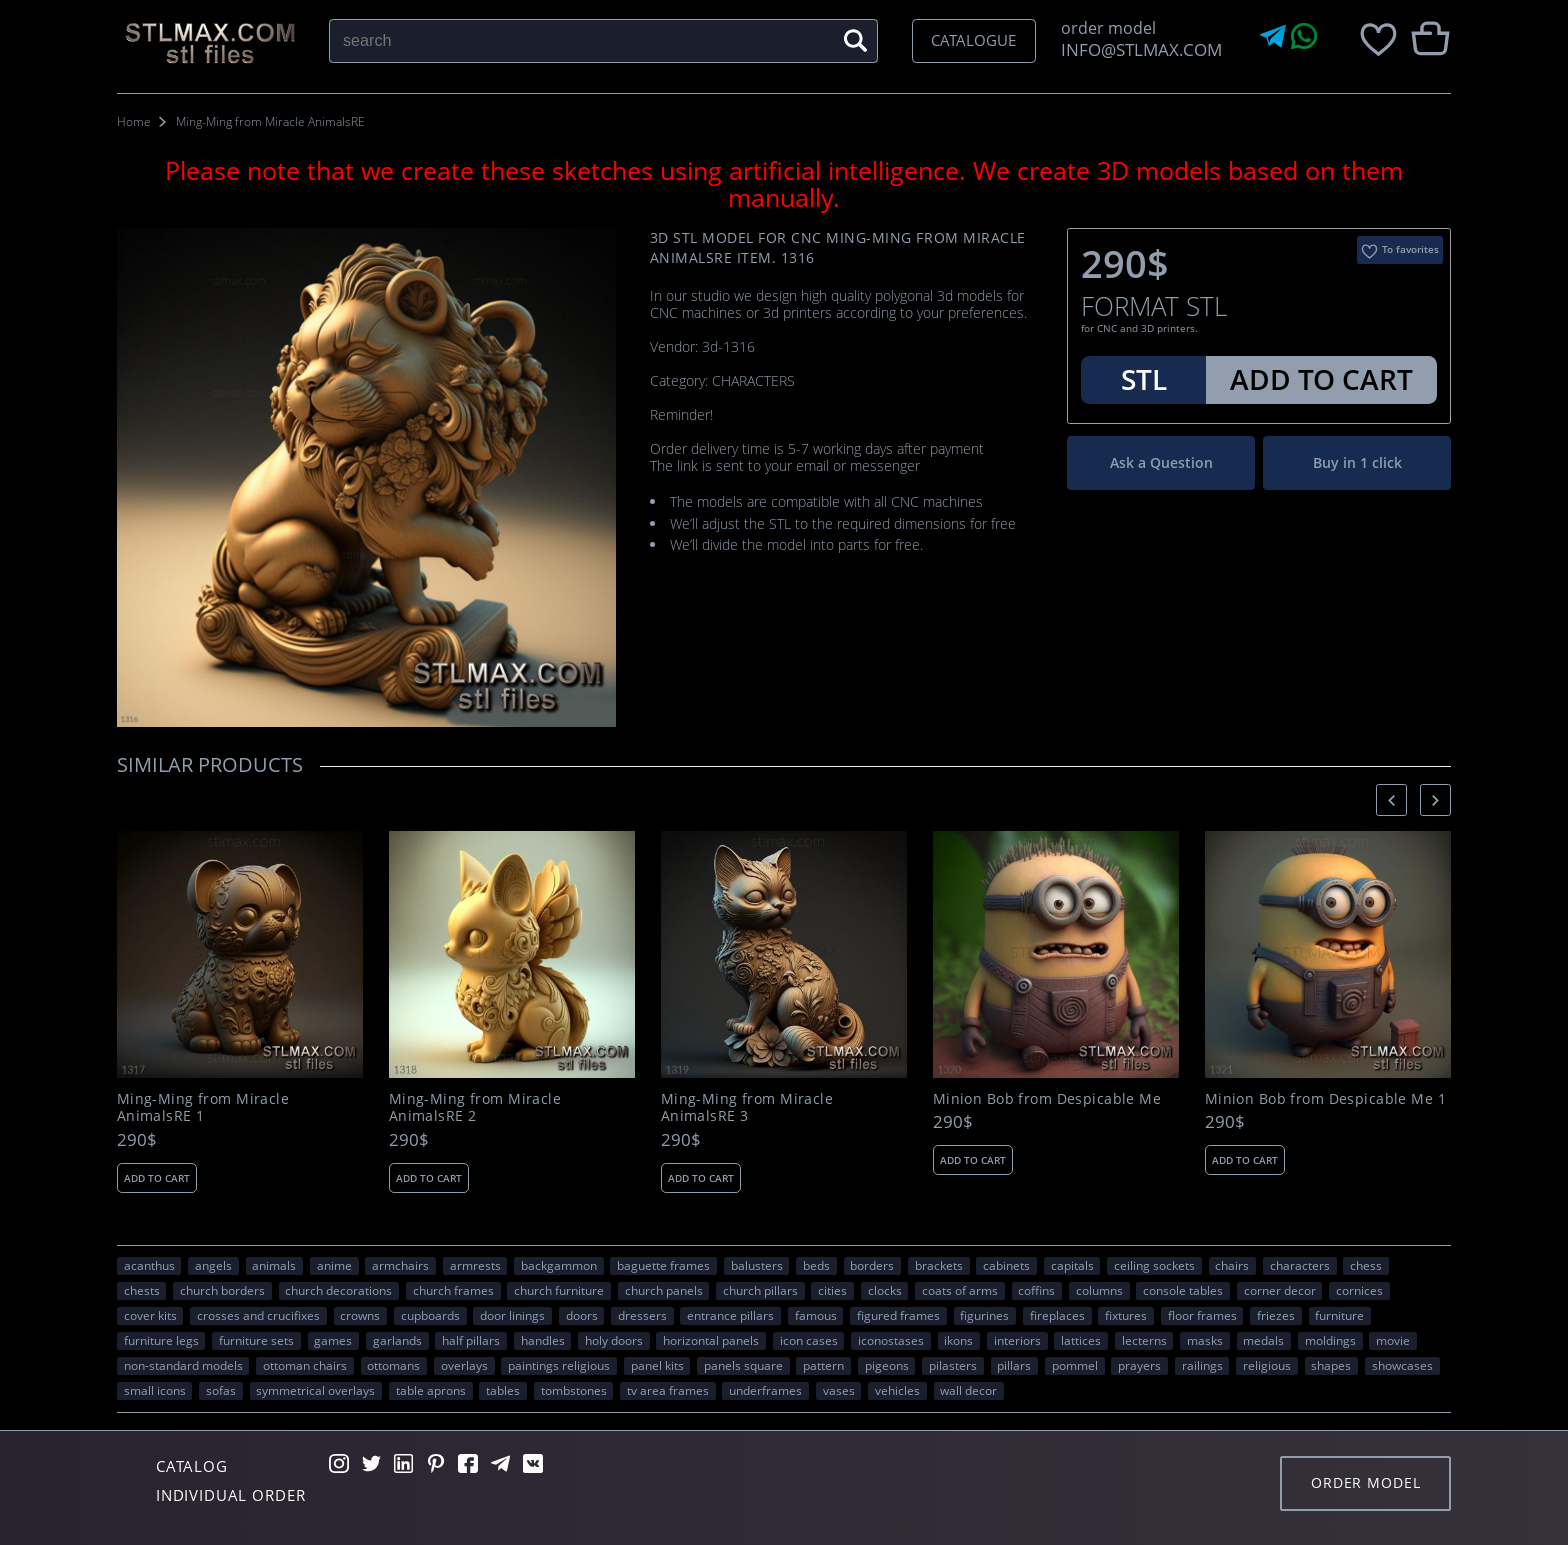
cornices (1359, 1290)
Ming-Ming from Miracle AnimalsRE (270, 121)
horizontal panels (711, 1340)
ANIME (334, 1265)
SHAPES (1331, 1365)
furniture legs (161, 1340)
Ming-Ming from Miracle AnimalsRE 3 (747, 1108)
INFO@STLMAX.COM (1137, 49)
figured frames (898, 1315)
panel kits (657, 1365)
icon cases (809, 1340)
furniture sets (256, 1340)
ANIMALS (274, 1265)
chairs (1232, 1265)
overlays (464, 1365)
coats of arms (960, 1290)
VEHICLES (897, 1390)
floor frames (1202, 1315)
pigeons (887, 1365)
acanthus (149, 1265)
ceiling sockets (1154, 1265)
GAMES (333, 1340)
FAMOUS (816, 1315)
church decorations (338, 1290)
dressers (642, 1315)
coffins (1036, 1290)
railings (1202, 1365)
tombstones (574, 1390)
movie (1393, 1340)
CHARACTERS (1300, 1265)
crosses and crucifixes (258, 1315)
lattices (1081, 1340)
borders (872, 1265)
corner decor (1280, 1290)
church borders (222, 1290)
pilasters (953, 1365)
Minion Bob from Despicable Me (1047, 1099)
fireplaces (1057, 1315)
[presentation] (1391, 799)
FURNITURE (1339, 1315)
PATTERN (823, 1365)
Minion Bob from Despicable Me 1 (1325, 1099)
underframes (765, 1390)
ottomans (393, 1365)
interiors (1017, 1340)
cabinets (1006, 1265)
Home (134, 121)
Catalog (192, 1466)
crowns (360, 1315)
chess (1366, 1265)
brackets (939, 1265)
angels (213, 1265)
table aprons (431, 1390)
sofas (221, 1390)
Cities (832, 1290)
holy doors (614, 1340)
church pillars (760, 1290)
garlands (397, 1340)
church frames (453, 1290)
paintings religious (559, 1365)
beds (816, 1265)
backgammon (559, 1265)
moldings (1330, 1340)
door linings (512, 1315)
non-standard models (183, 1365)
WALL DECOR (968, 1390)
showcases (1402, 1365)
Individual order (231, 1495)
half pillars (471, 1340)
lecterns (1144, 1340)
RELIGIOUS (1267, 1365)
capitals (1072, 1265)
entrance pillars (730, 1315)
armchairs (400, 1265)
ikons (958, 1340)
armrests (475, 1265)
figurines (984, 1315)
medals (1263, 1340)
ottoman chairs (305, 1365)
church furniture (559, 1290)
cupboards (430, 1315)
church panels (664, 1290)
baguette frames (663, 1265)
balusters (757, 1265)
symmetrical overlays (315, 1390)
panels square (743, 1365)
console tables (1183, 1290)
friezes (1276, 1315)
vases (839, 1390)
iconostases (891, 1340)
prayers (1139, 1365)
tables (503, 1390)
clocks (885, 1290)
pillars (1014, 1365)
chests (142, 1290)
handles (543, 1340)
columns (1099, 1290)
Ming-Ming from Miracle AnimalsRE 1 (203, 1108)
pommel (1075, 1365)
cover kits (150, 1315)
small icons (155, 1390)
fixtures (1126, 1315)
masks (1205, 1340)
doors (582, 1315)
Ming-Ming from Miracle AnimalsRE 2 (475, 1108)
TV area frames (668, 1390)
